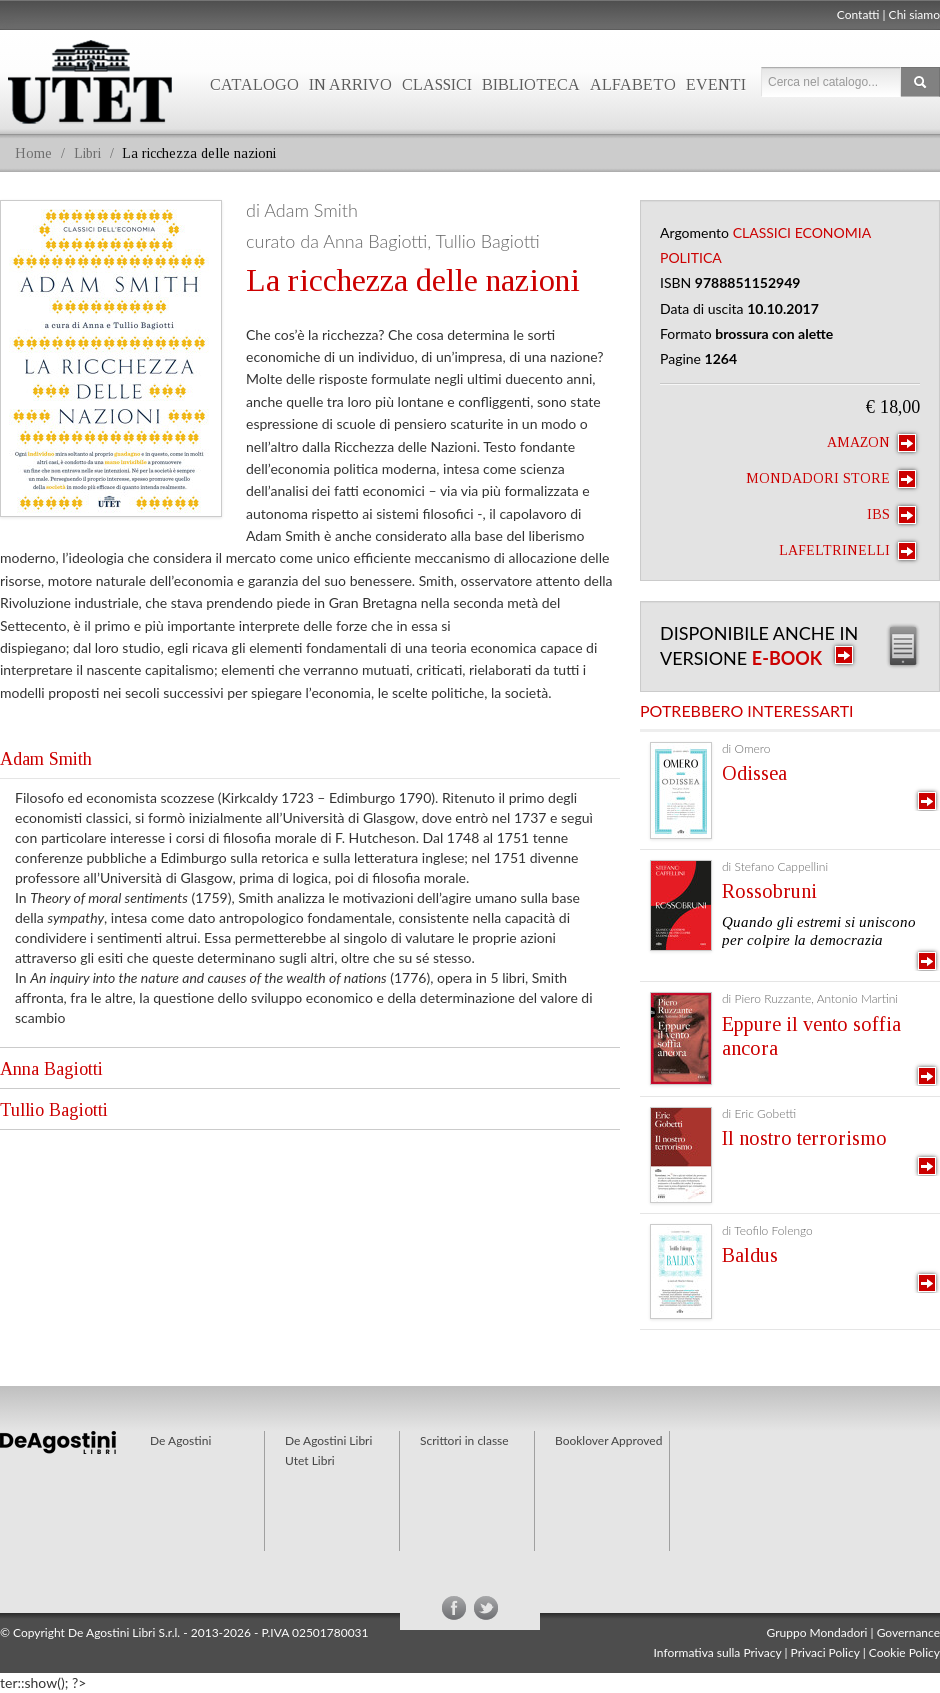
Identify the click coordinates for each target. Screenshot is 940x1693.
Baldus (750, 1255)
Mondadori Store (831, 479)
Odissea (754, 773)
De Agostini (180, 1440)
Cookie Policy (904, 1652)
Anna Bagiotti (51, 1069)
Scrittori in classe (464, 1440)
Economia (833, 232)
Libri (87, 153)
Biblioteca (531, 84)
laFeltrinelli (847, 551)
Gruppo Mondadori (817, 1632)
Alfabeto (633, 84)
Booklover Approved (608, 1440)
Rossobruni (769, 891)
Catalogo (254, 84)
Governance (908, 1632)
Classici (437, 84)
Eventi (716, 84)
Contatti (858, 14)
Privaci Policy (825, 1652)
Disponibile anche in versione (759, 645)
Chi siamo (914, 14)
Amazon (871, 443)
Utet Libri (310, 1460)
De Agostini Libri (328, 1440)
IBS (891, 515)
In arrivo (350, 84)
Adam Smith (46, 759)
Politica (691, 257)
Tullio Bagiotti (54, 1110)
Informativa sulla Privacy (718, 1652)
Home (33, 153)
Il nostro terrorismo (804, 1138)
